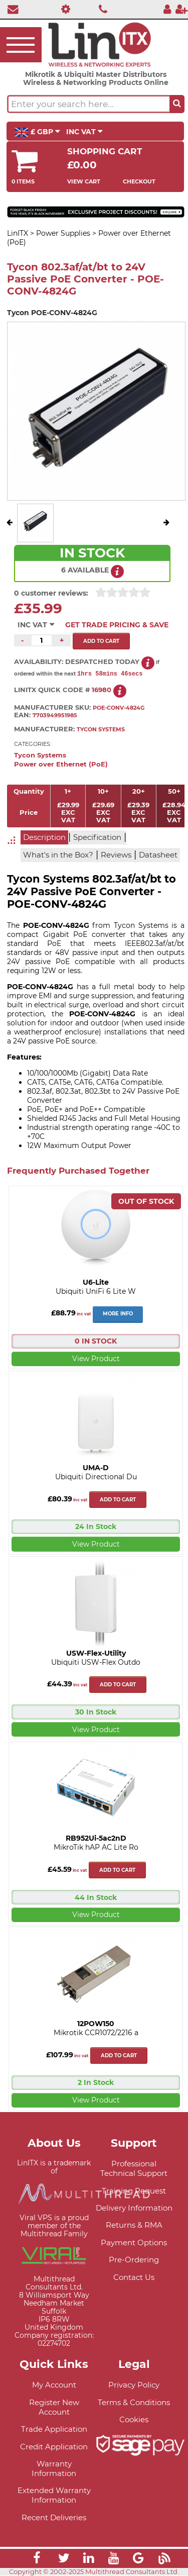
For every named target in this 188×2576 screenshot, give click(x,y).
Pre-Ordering (134, 2260)
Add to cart (118, 1500)
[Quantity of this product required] (42, 640)
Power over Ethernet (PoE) (61, 765)
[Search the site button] (176, 104)
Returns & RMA (134, 2225)
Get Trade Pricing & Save (116, 624)
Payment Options (134, 2243)
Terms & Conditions (134, 2403)
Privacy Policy (133, 2385)
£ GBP (37, 132)
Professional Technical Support (133, 2168)
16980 (101, 690)
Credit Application (54, 2447)
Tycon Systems (40, 755)
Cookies (133, 2420)
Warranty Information (54, 2468)
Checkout (139, 181)
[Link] (36, 2559)
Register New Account (54, 2407)
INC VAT (84, 131)
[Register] (181, 9)
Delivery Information (134, 2208)
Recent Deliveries (54, 2518)
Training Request (134, 2191)
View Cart (83, 181)
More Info (118, 1314)
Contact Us (133, 2277)
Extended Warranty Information (54, 2495)
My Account (54, 2385)
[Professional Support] (63, 9)
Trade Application (54, 2429)
